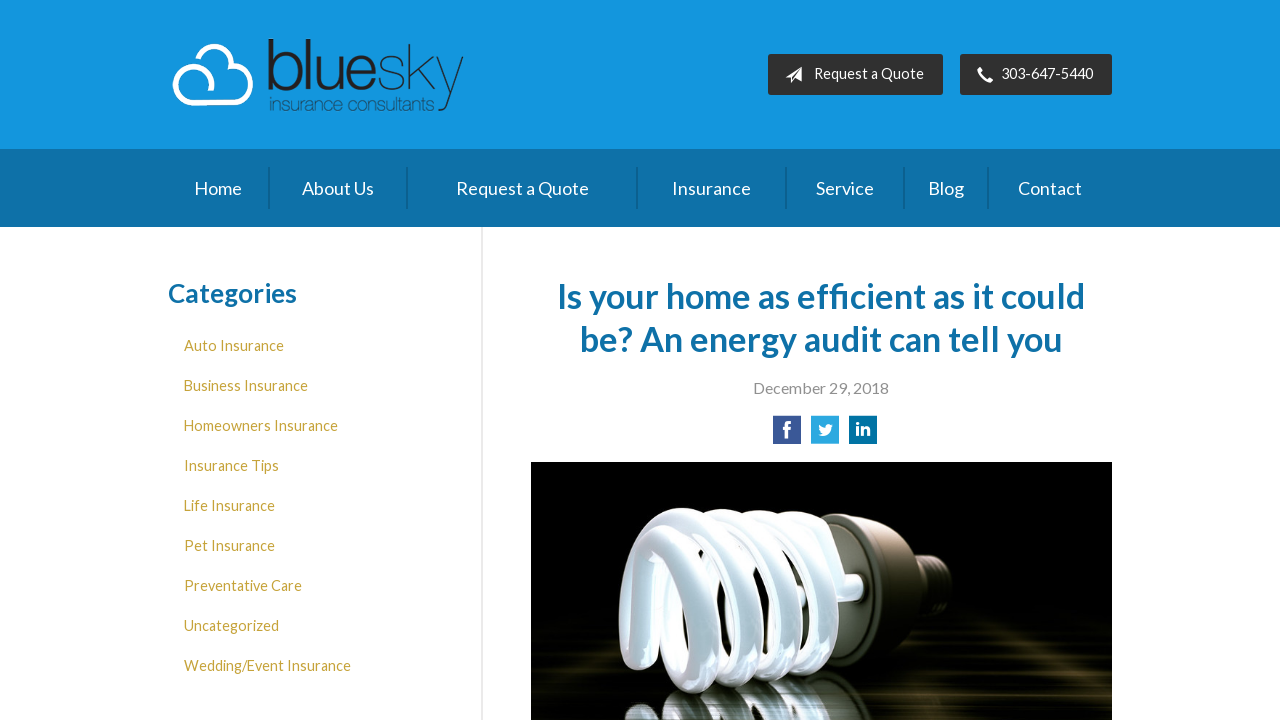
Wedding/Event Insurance (267, 665)
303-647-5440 (1031, 75)
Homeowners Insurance (261, 425)
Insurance (711, 188)
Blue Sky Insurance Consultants (318, 74)
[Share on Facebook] (787, 435)
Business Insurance (246, 385)
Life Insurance (229, 505)
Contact (1050, 188)
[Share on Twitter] (825, 435)
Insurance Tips (231, 465)
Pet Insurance (229, 545)
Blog (946, 188)
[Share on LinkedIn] (863, 435)
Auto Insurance (234, 345)
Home (218, 188)
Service (845, 188)
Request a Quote (850, 75)
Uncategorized (231, 625)
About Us (338, 188)
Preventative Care (243, 585)
